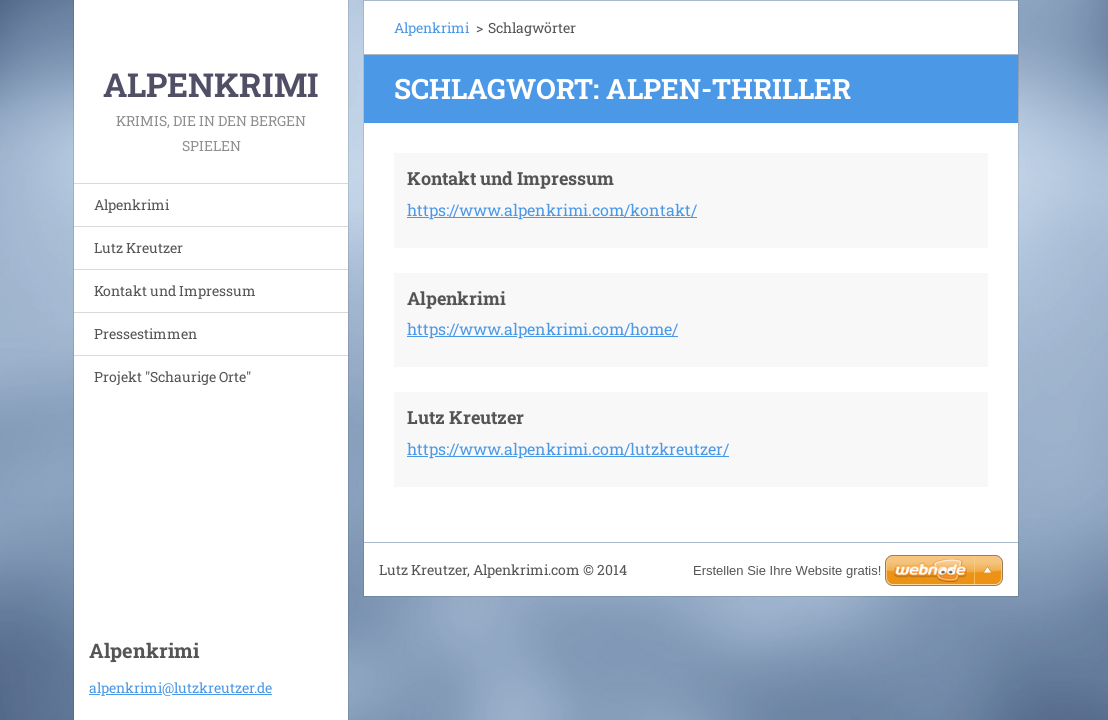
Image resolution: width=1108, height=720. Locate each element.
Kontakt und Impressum (175, 290)
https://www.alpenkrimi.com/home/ (542, 328)
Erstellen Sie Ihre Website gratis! (787, 570)
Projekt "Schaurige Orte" (172, 376)
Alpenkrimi (131, 204)
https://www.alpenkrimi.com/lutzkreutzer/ (568, 448)
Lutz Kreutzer (138, 247)
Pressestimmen (145, 333)
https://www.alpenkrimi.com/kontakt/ (552, 209)
